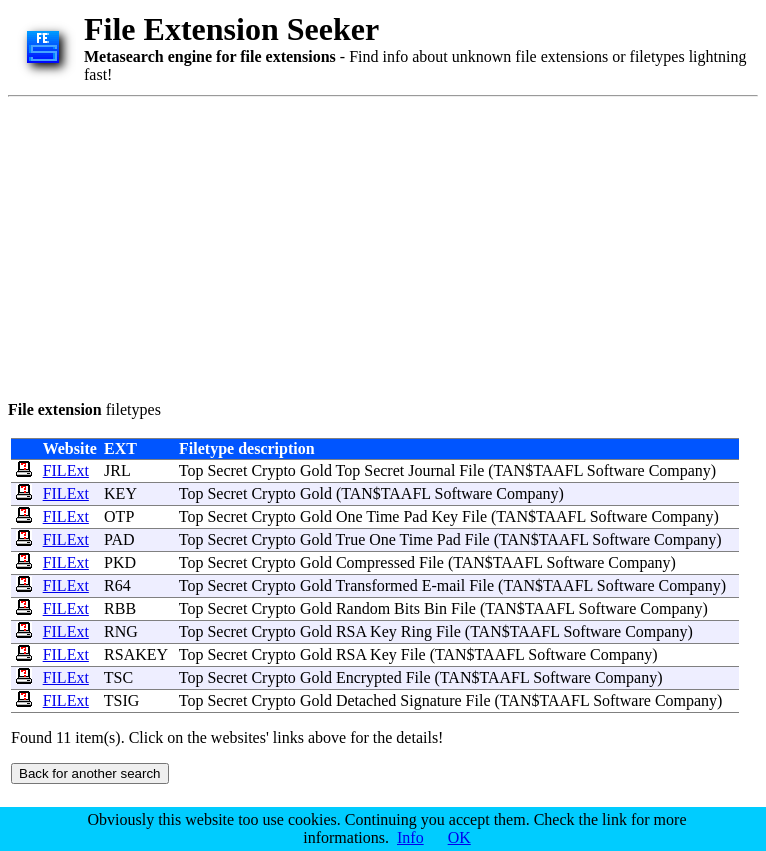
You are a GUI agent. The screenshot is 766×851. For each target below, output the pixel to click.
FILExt (66, 470)
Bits (407, 608)
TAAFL (558, 470)
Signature (430, 700)
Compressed (375, 562)
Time (382, 516)
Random (363, 608)
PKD (120, 562)
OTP (119, 516)
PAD (119, 539)
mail (451, 585)
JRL (117, 470)
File (471, 470)
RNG (121, 631)
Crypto (273, 470)
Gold (316, 470)
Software (616, 470)
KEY (120, 493)
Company (680, 470)
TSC (118, 677)
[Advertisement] (298, 245)
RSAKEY (135, 654)
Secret (227, 470)
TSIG (122, 700)
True (351, 539)
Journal (431, 470)
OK (459, 837)
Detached (366, 700)
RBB (120, 608)
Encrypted (369, 677)
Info (410, 837)
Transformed (377, 585)
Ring (416, 631)
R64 (117, 585)
